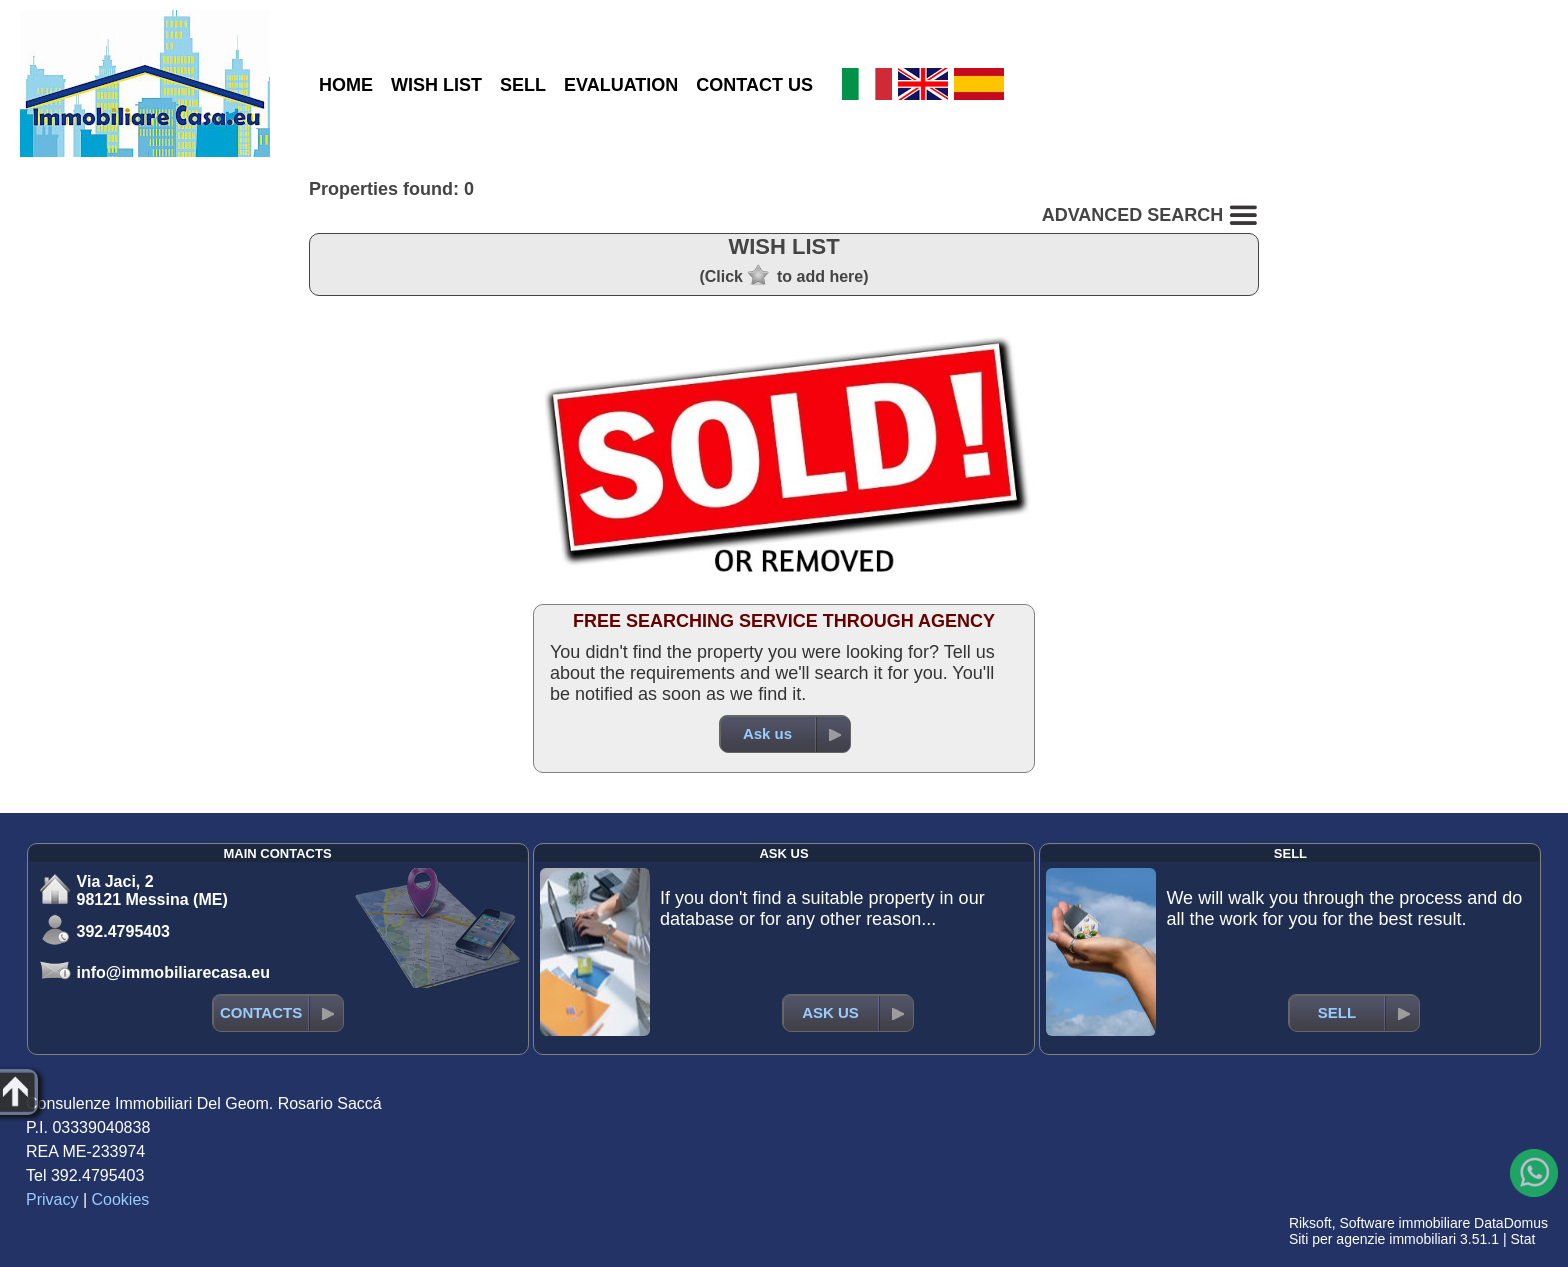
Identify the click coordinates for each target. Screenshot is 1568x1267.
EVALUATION (621, 85)
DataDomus (1511, 1223)
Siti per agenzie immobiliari (1372, 1239)
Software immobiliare (1404, 1223)
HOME (346, 85)
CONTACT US (754, 85)
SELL (523, 85)
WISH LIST (436, 85)
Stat (1522, 1239)
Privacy (52, 1199)
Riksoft (1310, 1223)
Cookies (121, 1199)
